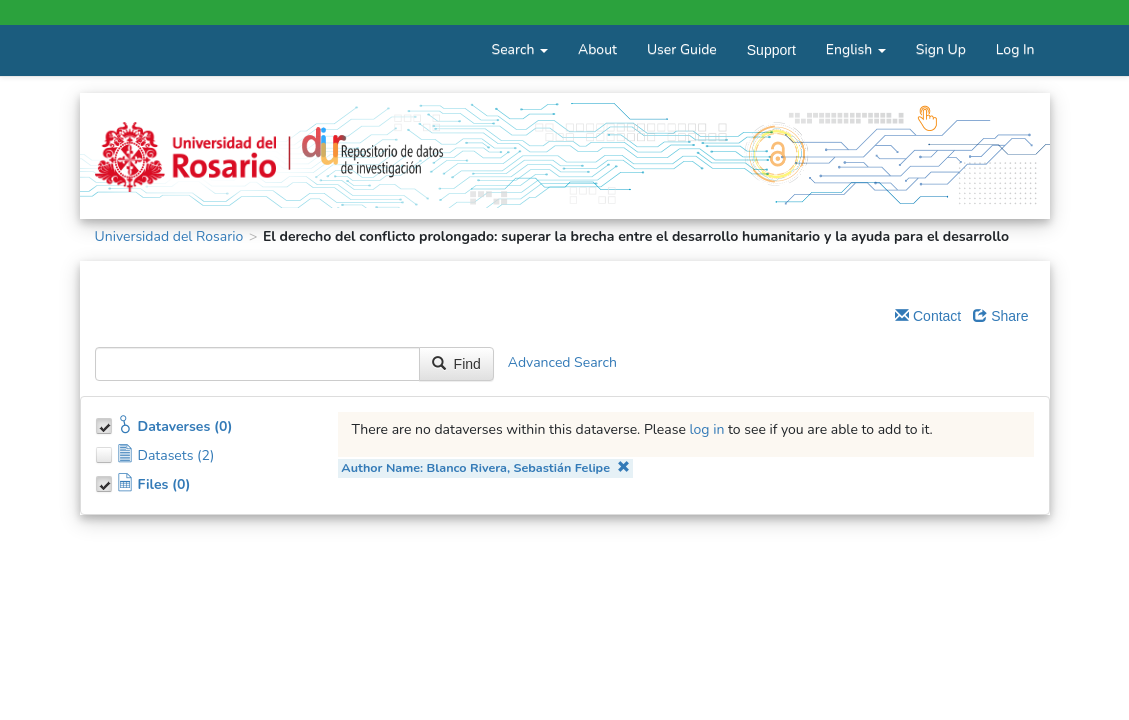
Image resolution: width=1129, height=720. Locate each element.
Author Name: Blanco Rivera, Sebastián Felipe (485, 467)
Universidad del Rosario (169, 236)
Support (771, 50)
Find (456, 364)
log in (707, 429)
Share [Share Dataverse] (1000, 316)
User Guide (682, 49)
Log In (1015, 49)
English (856, 49)
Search (520, 49)
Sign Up (941, 49)
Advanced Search (562, 363)
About (597, 49)
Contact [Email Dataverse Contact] (928, 316)
